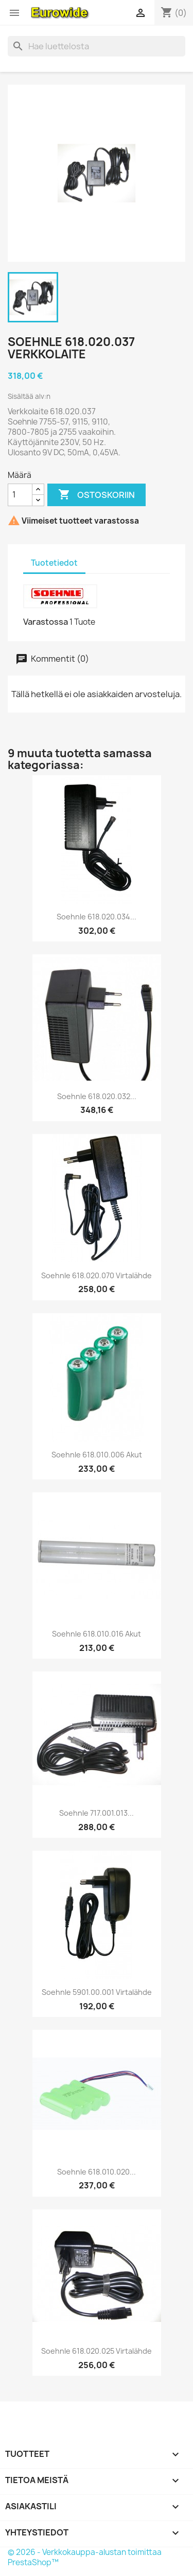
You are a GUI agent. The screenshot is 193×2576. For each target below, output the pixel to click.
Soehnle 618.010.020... (96, 2172)
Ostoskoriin (96, 495)
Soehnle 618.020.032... (96, 1096)
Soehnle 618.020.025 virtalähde (96, 2351)
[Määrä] (20, 495)
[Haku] (96, 46)
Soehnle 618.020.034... (96, 916)
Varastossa (45, 622)
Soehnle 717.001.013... (96, 1813)
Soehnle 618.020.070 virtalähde (96, 1275)
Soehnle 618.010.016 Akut (96, 1634)
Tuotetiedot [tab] (54, 563)
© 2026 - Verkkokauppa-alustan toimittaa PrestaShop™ (85, 2557)
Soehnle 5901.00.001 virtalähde (97, 1992)
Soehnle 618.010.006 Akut (96, 1454)
